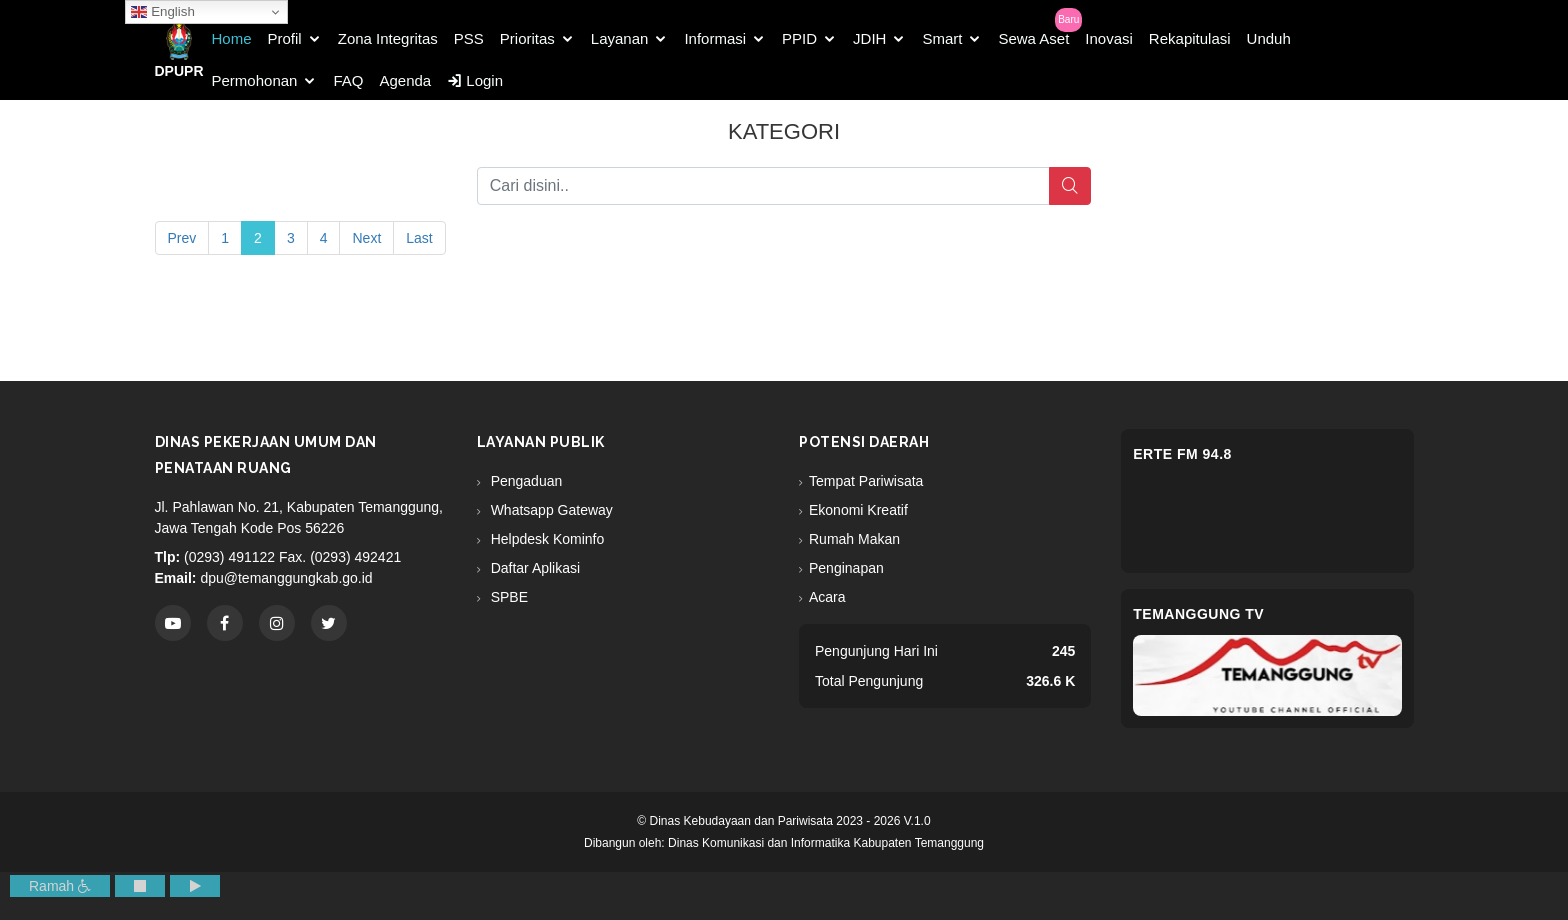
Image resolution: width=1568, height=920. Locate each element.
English (162, 12)
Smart (942, 38)
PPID (799, 38)
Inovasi (1109, 38)
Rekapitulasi (1190, 38)
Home (232, 38)
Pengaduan (525, 481)
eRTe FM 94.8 (1182, 454)
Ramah (60, 886)
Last (419, 238)
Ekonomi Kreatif (858, 510)
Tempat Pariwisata (866, 481)
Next (366, 238)
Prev (182, 238)
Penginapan (846, 568)
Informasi (715, 38)
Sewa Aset (1033, 38)
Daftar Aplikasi (533, 568)
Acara (827, 597)
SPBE (507, 597)
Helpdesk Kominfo (546, 539)
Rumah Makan (854, 539)
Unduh (1269, 38)
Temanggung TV (1198, 614)
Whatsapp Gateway (550, 510)
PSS (469, 38)
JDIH (869, 38)
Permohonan (255, 80)
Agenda (405, 80)
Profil (285, 38)
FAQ (348, 80)
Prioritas (527, 38)
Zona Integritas (388, 38)
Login (475, 80)
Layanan (620, 38)
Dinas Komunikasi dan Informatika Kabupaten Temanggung (826, 843)
